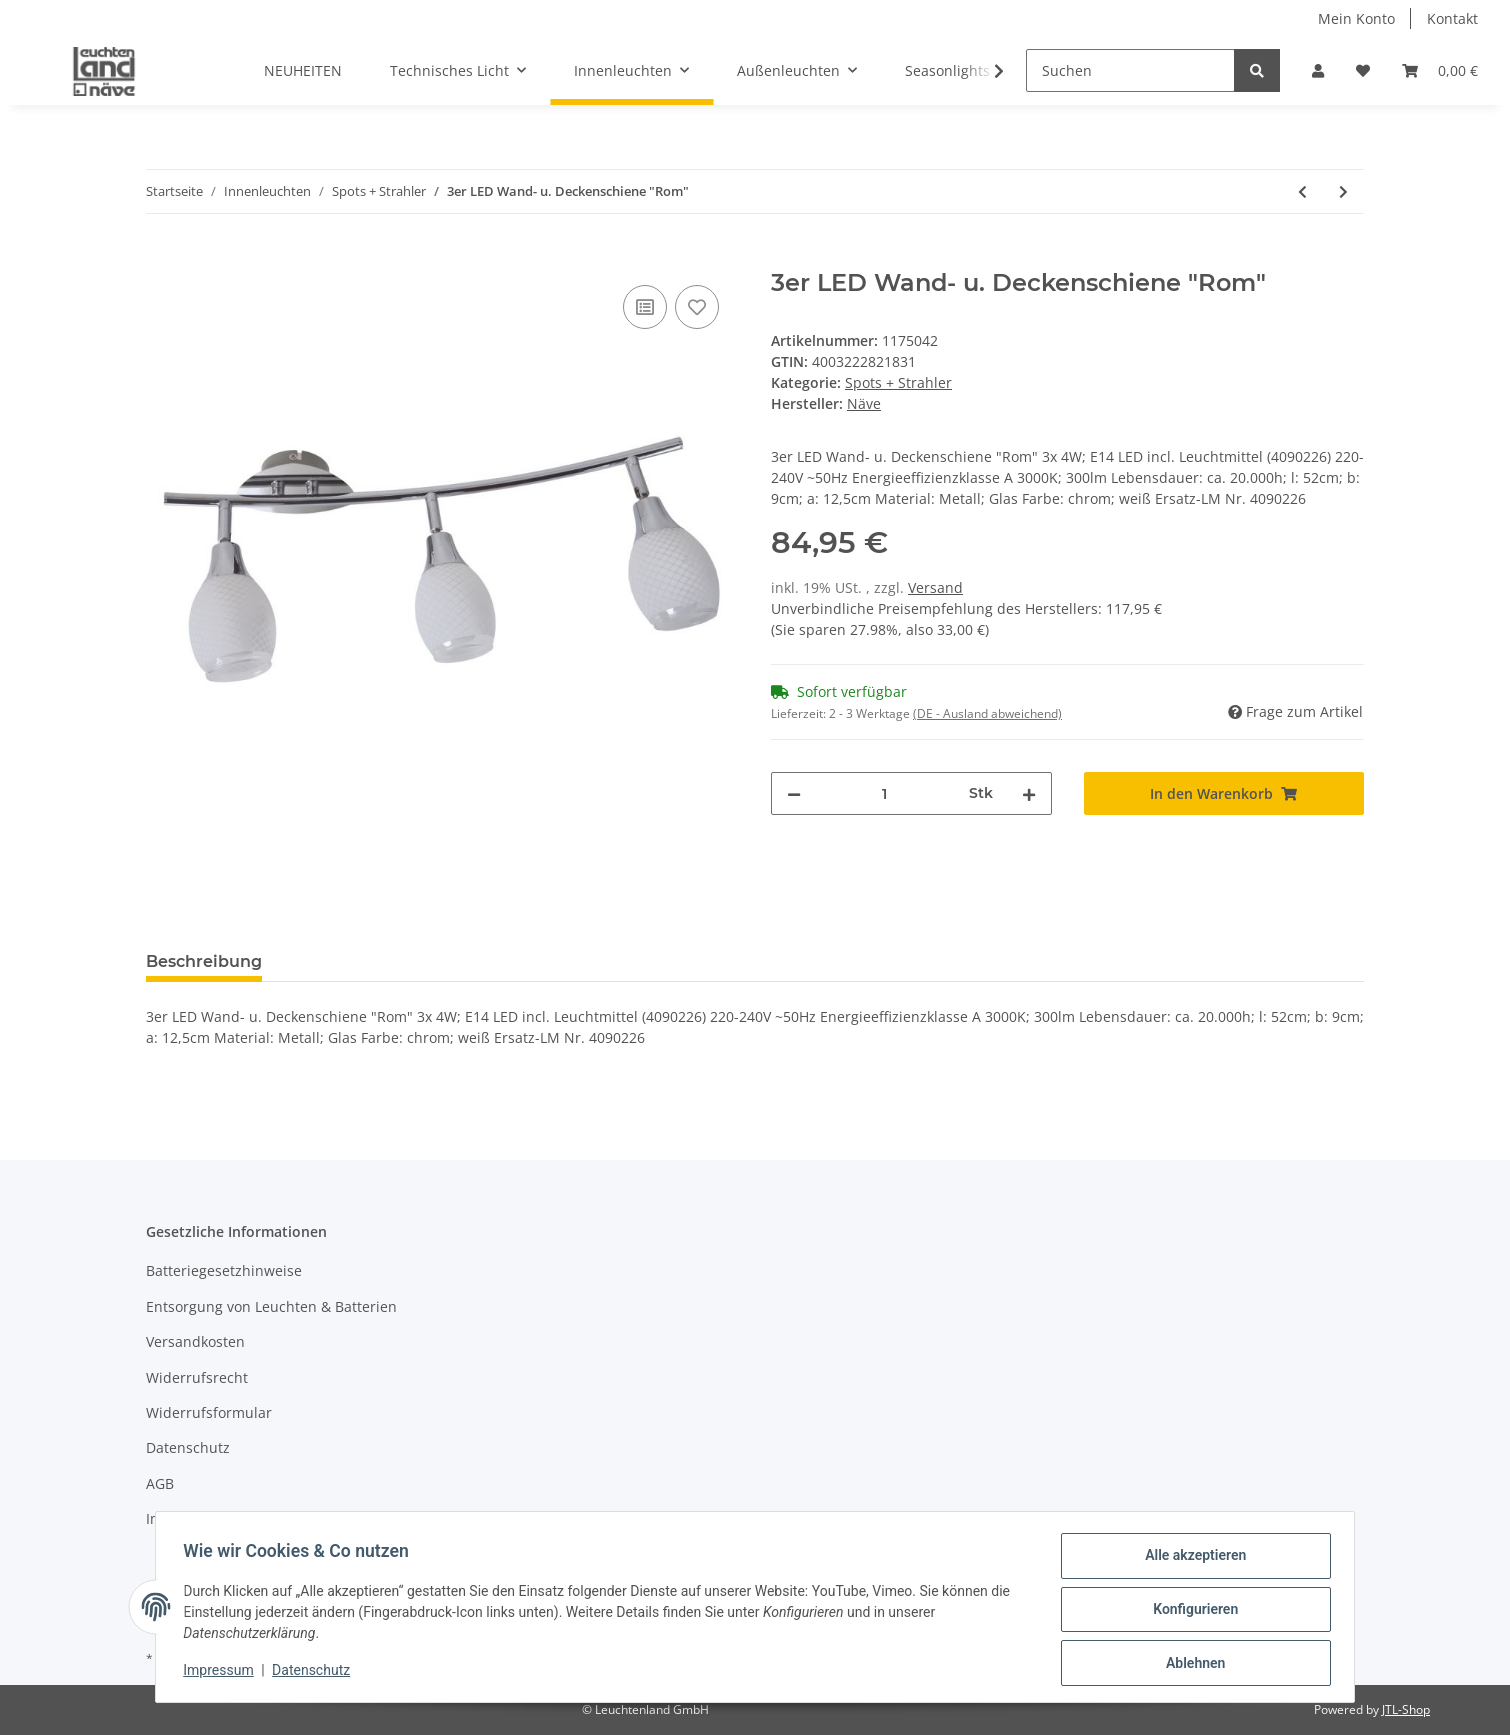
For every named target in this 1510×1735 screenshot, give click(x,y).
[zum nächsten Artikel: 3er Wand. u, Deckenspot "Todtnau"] (1343, 191)
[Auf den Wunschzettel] (697, 307)
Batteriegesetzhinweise (224, 1270)
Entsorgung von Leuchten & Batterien (271, 1306)
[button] (1318, 70)
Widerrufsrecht (197, 1377)
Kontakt (1452, 18)
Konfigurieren (1190, 1612)
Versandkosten (195, 1341)
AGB (160, 1483)
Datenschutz (188, 1447)
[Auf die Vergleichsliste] (645, 307)
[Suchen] (1130, 70)
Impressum (184, 1518)
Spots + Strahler (898, 382)
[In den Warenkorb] (162, 258)
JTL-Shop (1406, 1709)
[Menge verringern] (794, 793)
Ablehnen (1190, 1664)
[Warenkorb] (1440, 70)
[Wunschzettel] (1363, 70)
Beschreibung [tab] (204, 961)
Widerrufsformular (209, 1412)
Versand (935, 587)
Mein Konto (1356, 18)
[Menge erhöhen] (1029, 793)
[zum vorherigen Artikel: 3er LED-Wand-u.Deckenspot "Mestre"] (1302, 191)
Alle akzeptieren (1190, 1560)
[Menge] (885, 793)
